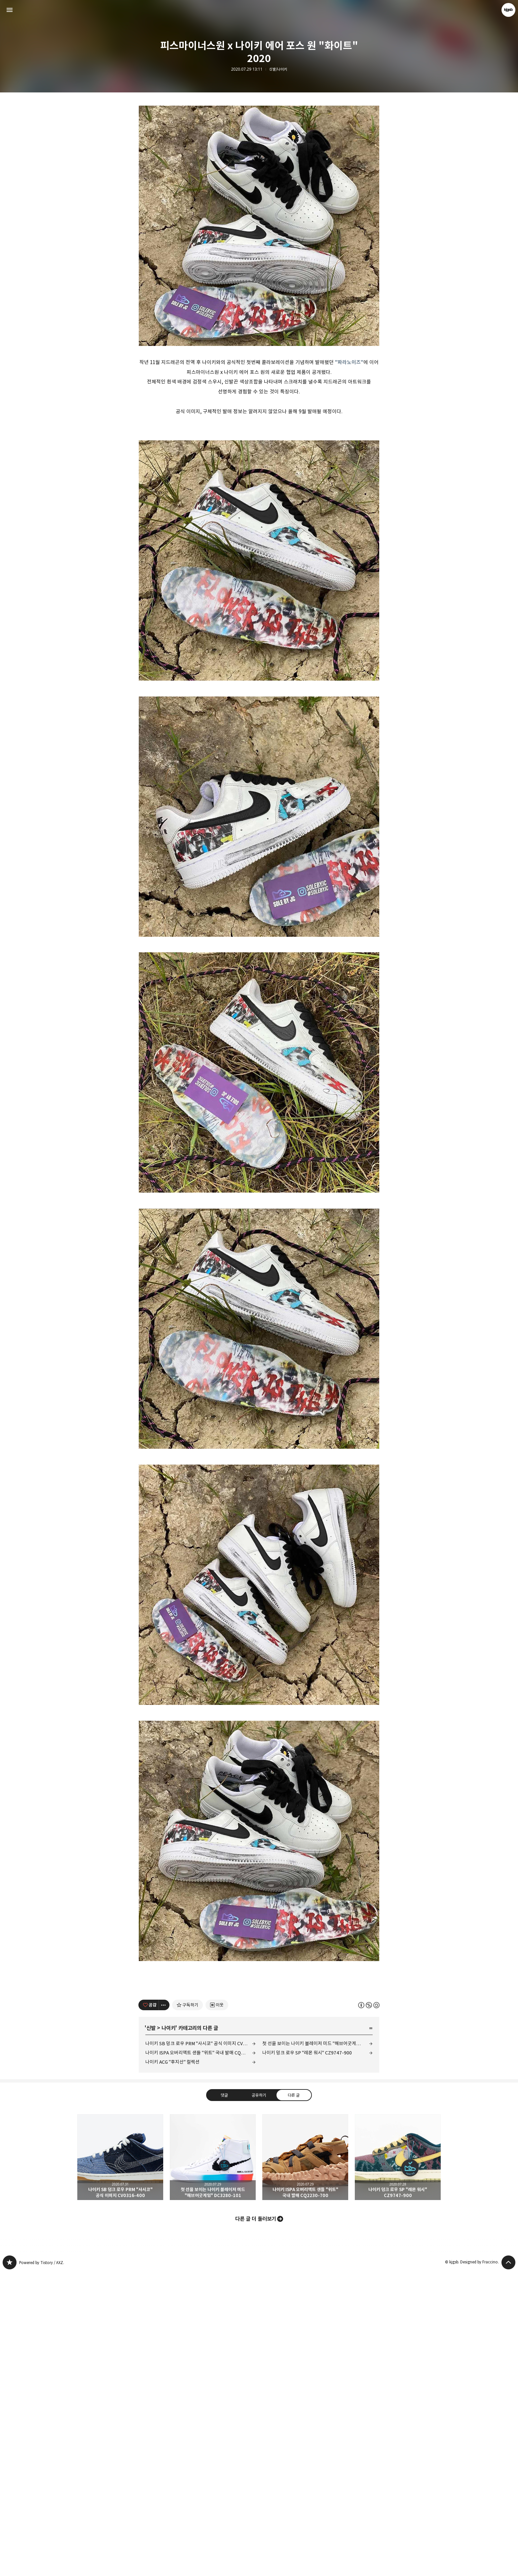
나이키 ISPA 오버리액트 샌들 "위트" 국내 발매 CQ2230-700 (200, 2356)
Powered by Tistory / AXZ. (41, 2566)
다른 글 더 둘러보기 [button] (255, 2522)
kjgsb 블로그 (10, 2566)
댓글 (224, 2398)
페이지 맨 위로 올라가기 (508, 2566)
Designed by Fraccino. (479, 2565)
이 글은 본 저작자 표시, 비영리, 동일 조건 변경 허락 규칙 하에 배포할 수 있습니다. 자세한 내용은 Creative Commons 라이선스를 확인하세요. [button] (368, 2308)
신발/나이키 (278, 69)
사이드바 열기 (10, 10)
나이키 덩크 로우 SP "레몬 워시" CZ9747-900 (307, 2356)
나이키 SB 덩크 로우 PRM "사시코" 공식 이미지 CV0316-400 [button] (120, 2461)
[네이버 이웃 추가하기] (216, 2308)
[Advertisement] (259, 155)
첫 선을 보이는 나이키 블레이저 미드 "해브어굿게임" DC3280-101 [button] (213, 2461)
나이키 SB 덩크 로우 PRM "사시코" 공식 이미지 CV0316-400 (200, 2347)
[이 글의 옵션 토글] (164, 2308)
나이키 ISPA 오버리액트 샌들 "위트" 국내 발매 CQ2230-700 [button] (305, 2461)
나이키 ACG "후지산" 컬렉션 (172, 2365)
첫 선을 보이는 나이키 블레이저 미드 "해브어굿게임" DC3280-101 (317, 2347)
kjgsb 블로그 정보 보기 (508, 10)
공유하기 (259, 2398)
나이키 (168, 2331)
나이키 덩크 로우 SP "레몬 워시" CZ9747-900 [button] (398, 2461)
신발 (151, 2331)
